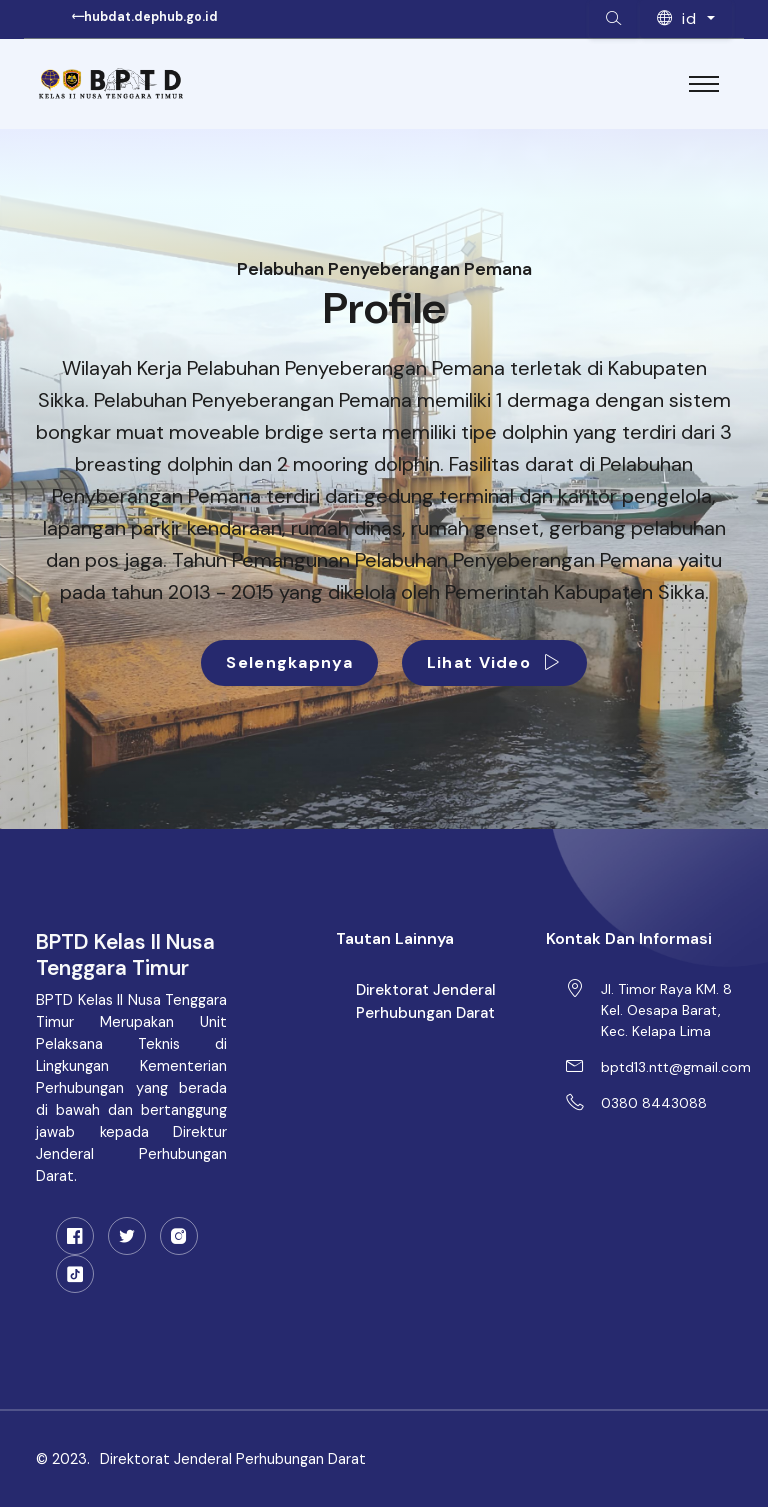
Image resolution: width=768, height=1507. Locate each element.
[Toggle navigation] (704, 84)
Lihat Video (494, 662)
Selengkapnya (289, 662)
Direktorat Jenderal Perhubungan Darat (426, 1001)
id (680, 18)
